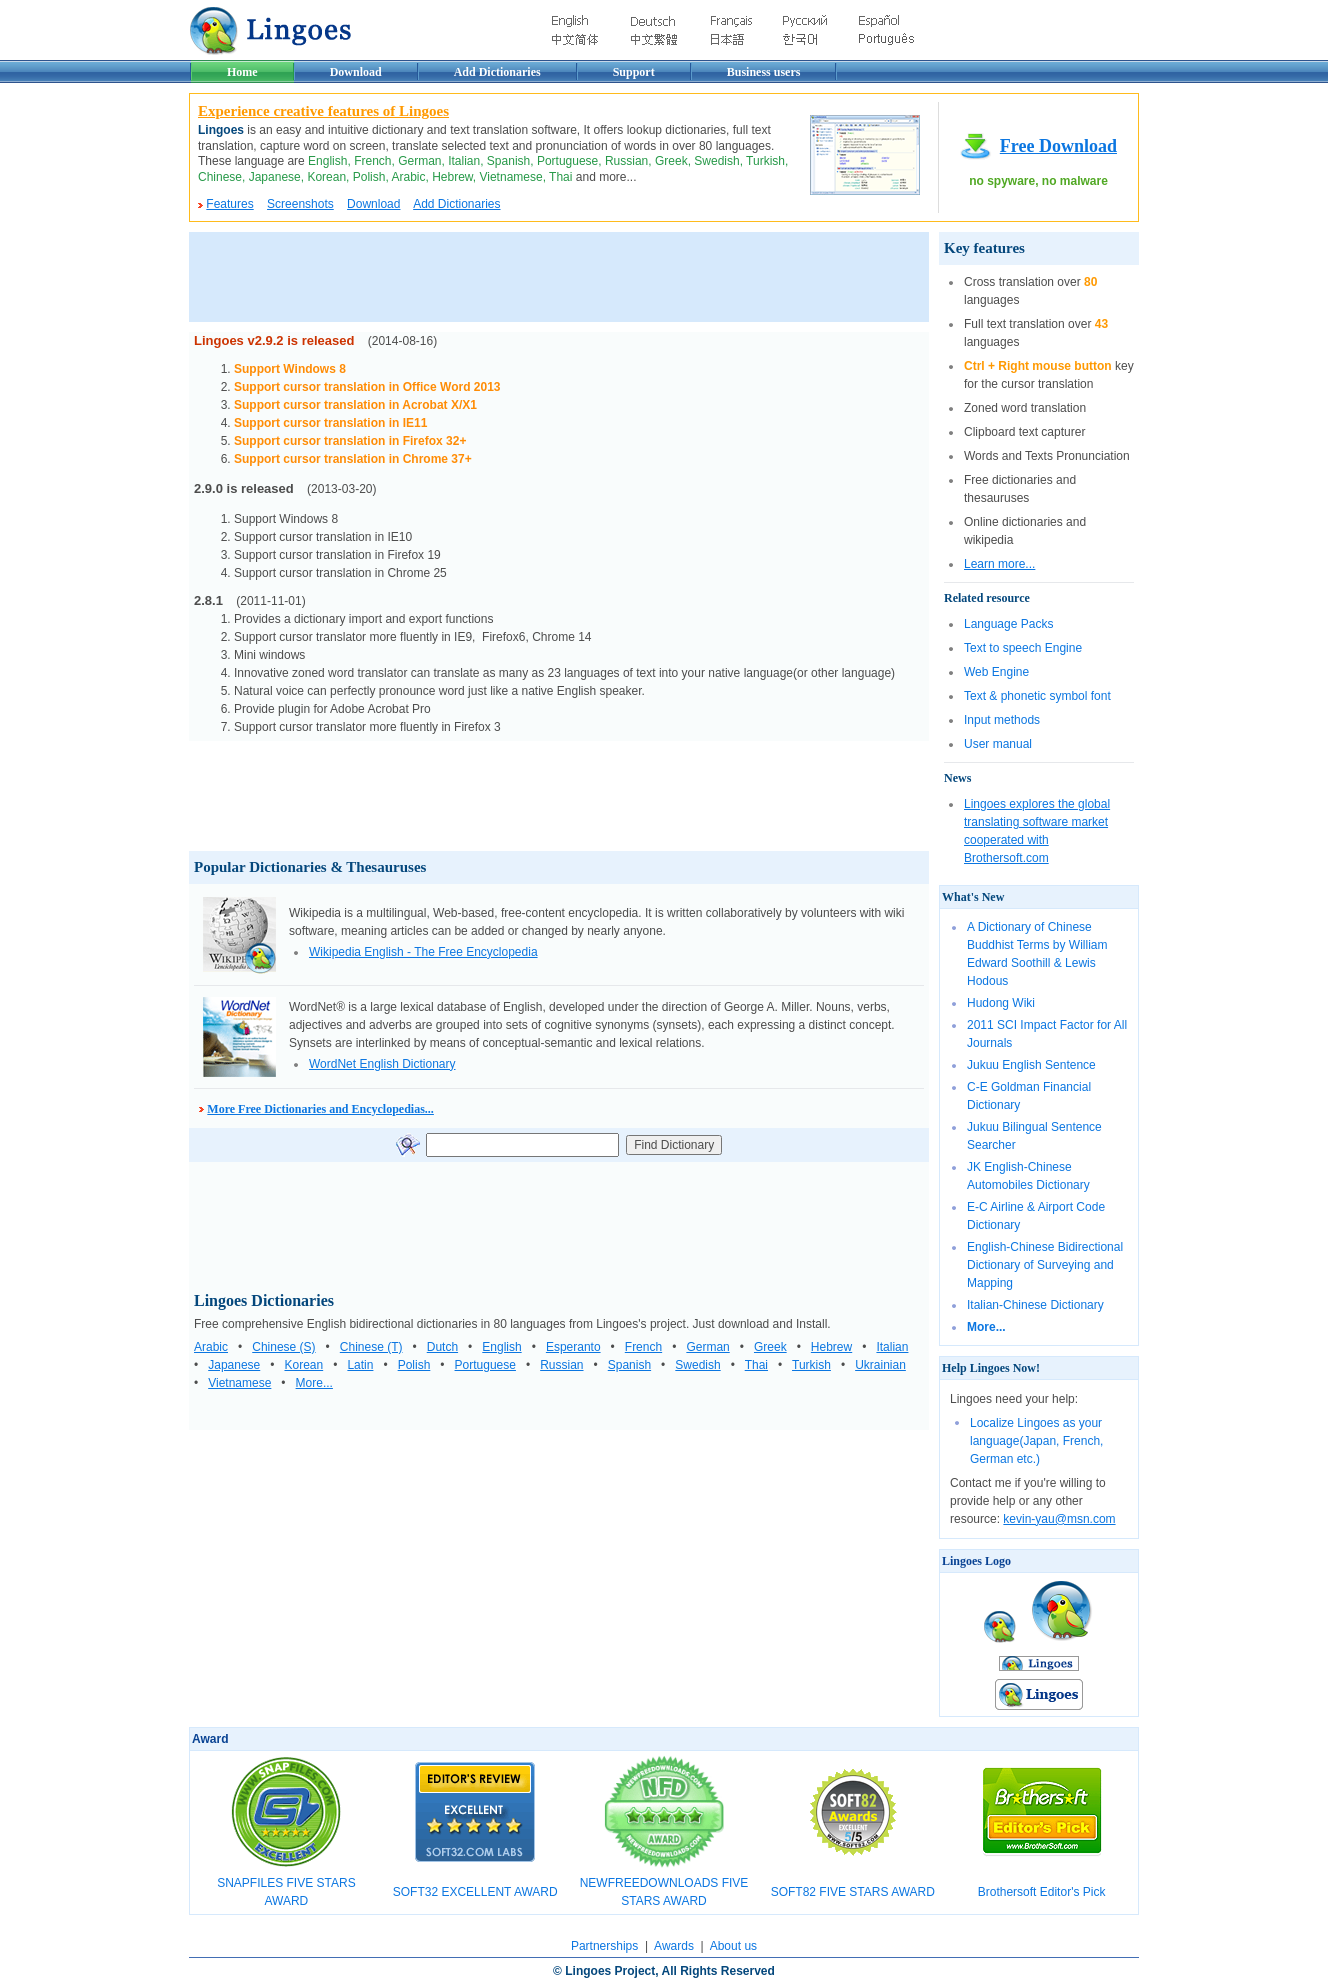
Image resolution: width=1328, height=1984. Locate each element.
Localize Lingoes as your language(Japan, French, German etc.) (1036, 1441)
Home (242, 72)
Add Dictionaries (497, 72)
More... (986, 1327)
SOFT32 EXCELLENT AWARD (475, 1892)
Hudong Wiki (1001, 1003)
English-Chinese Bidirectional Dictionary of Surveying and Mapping (1045, 1265)
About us (733, 1946)
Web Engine (996, 672)
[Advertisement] (553, 277)
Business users (764, 72)
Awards (674, 1946)
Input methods (1002, 720)
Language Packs (1008, 624)
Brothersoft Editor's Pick (1042, 1892)
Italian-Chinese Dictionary (1035, 1305)
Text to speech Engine (1023, 648)
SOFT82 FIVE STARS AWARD (853, 1892)
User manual (998, 744)
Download (356, 72)
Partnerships (604, 1946)
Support (634, 72)
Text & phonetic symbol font (1037, 696)
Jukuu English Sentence (1031, 1065)
